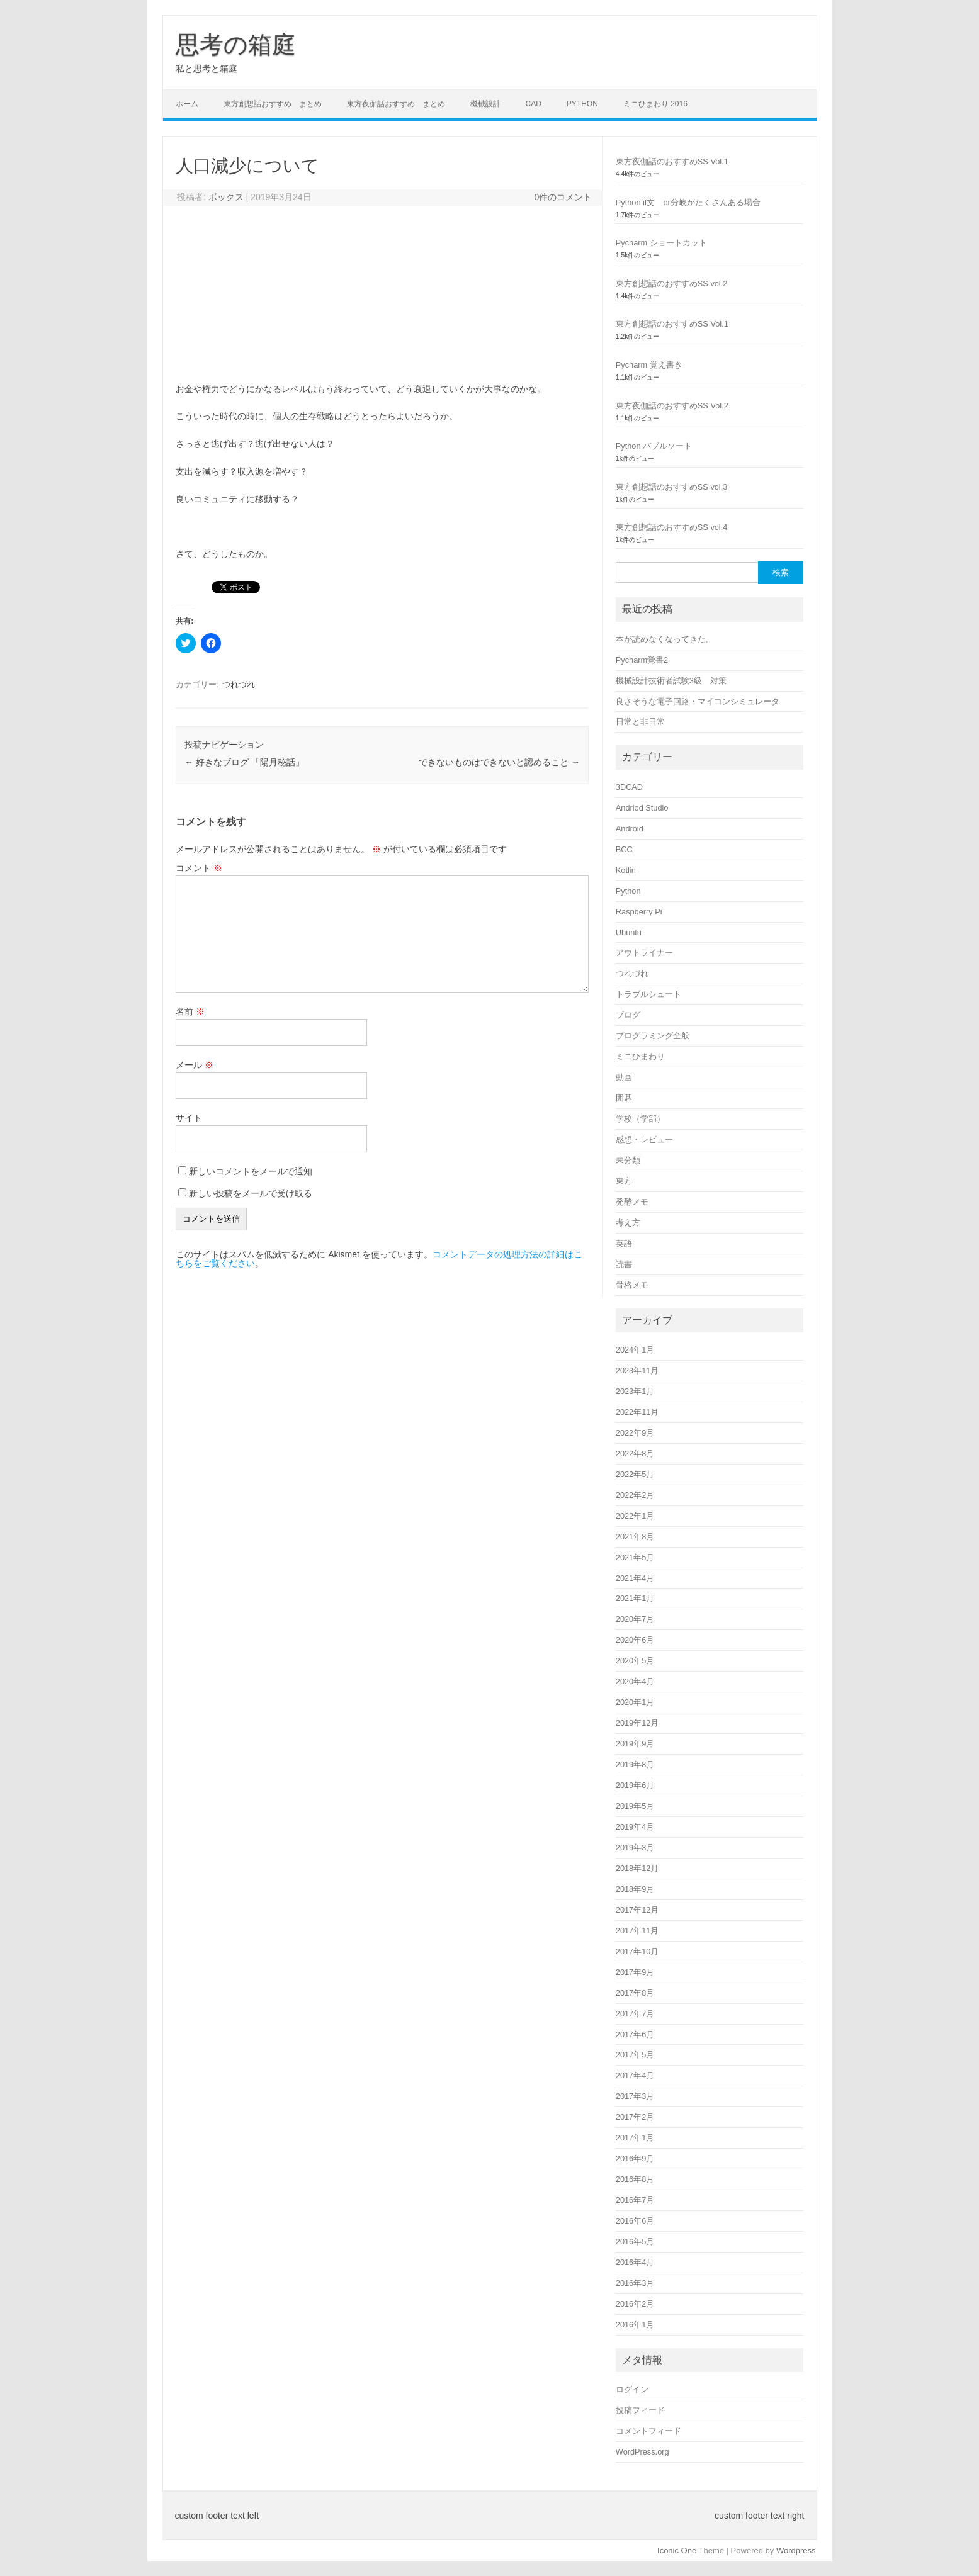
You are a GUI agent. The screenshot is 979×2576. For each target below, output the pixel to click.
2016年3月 (635, 2283)
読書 (624, 1264)
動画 (624, 1077)
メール (194, 1065)
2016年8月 (635, 2179)
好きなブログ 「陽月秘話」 (244, 762)
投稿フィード (640, 2410)
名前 (190, 1011)
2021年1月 (635, 1598)
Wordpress (796, 2550)
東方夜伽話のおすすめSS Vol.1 (672, 161)
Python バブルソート (654, 446)
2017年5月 (635, 2054)
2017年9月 (635, 1972)
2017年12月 (637, 1910)
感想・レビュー (644, 1139)
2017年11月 (637, 1930)
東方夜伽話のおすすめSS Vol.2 (672, 405)
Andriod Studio (642, 808)
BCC (624, 849)
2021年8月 (635, 1536)
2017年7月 (635, 2013)
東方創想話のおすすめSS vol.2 (671, 283)
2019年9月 (635, 1743)
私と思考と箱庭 (206, 69)
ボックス (226, 197)
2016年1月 (635, 2324)
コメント (199, 868)
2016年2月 (635, 2304)
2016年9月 (635, 2158)
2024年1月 (635, 1349)
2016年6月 (635, 2220)
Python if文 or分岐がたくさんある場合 (688, 202)
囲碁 (624, 1098)
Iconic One (676, 2550)
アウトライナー (644, 952)
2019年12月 (637, 1723)
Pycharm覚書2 (642, 660)
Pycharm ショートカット (661, 242)
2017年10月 (637, 1951)
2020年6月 (635, 1640)
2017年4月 (635, 2075)
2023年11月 (637, 1370)
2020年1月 (635, 1702)
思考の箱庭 (236, 44)
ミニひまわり (640, 1056)
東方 (624, 1181)
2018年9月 (635, 1889)
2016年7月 (635, 2200)
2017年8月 (635, 1993)
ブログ (628, 1015)
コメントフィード (648, 2431)
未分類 (628, 1160)
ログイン (632, 2389)
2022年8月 (635, 1453)
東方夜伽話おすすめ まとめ (396, 103)
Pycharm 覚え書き (649, 364)
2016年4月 (635, 2262)
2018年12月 (637, 1868)
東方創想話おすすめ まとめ (273, 103)
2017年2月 (635, 2117)
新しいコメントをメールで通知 (250, 1171)
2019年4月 (635, 1826)
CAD (533, 103)
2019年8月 (635, 1764)
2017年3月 (635, 2096)
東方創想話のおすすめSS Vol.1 (672, 324)
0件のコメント (563, 197)
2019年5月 (635, 1806)
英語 (624, 1243)
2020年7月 (635, 1619)
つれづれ (238, 684)
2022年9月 (635, 1432)
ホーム (187, 103)
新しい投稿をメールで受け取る (250, 1193)
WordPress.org (642, 2451)
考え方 (628, 1222)
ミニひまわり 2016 (655, 103)
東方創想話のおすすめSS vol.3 (671, 487)
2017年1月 (635, 2137)
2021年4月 (635, 1578)
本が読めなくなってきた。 (665, 639)
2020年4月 (635, 1681)
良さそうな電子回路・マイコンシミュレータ (697, 701)
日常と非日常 (640, 721)
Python (582, 103)
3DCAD (629, 787)
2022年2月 (635, 1495)
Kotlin (626, 870)
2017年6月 (635, 2034)
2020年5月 (635, 1660)
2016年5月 (635, 2241)
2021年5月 (635, 1557)
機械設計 (485, 103)
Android (629, 828)
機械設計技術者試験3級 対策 (671, 680)
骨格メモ (632, 1285)
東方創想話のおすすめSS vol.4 (671, 527)
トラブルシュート (648, 994)
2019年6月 (635, 1785)
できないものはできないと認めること (499, 762)
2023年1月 (635, 1391)
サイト (189, 1118)
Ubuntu (629, 932)
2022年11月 (637, 1412)
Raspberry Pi (639, 911)
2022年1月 (635, 1516)
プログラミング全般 (652, 1035)
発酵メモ (632, 1201)
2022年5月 (635, 1474)
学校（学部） (640, 1118)
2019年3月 (635, 1847)
